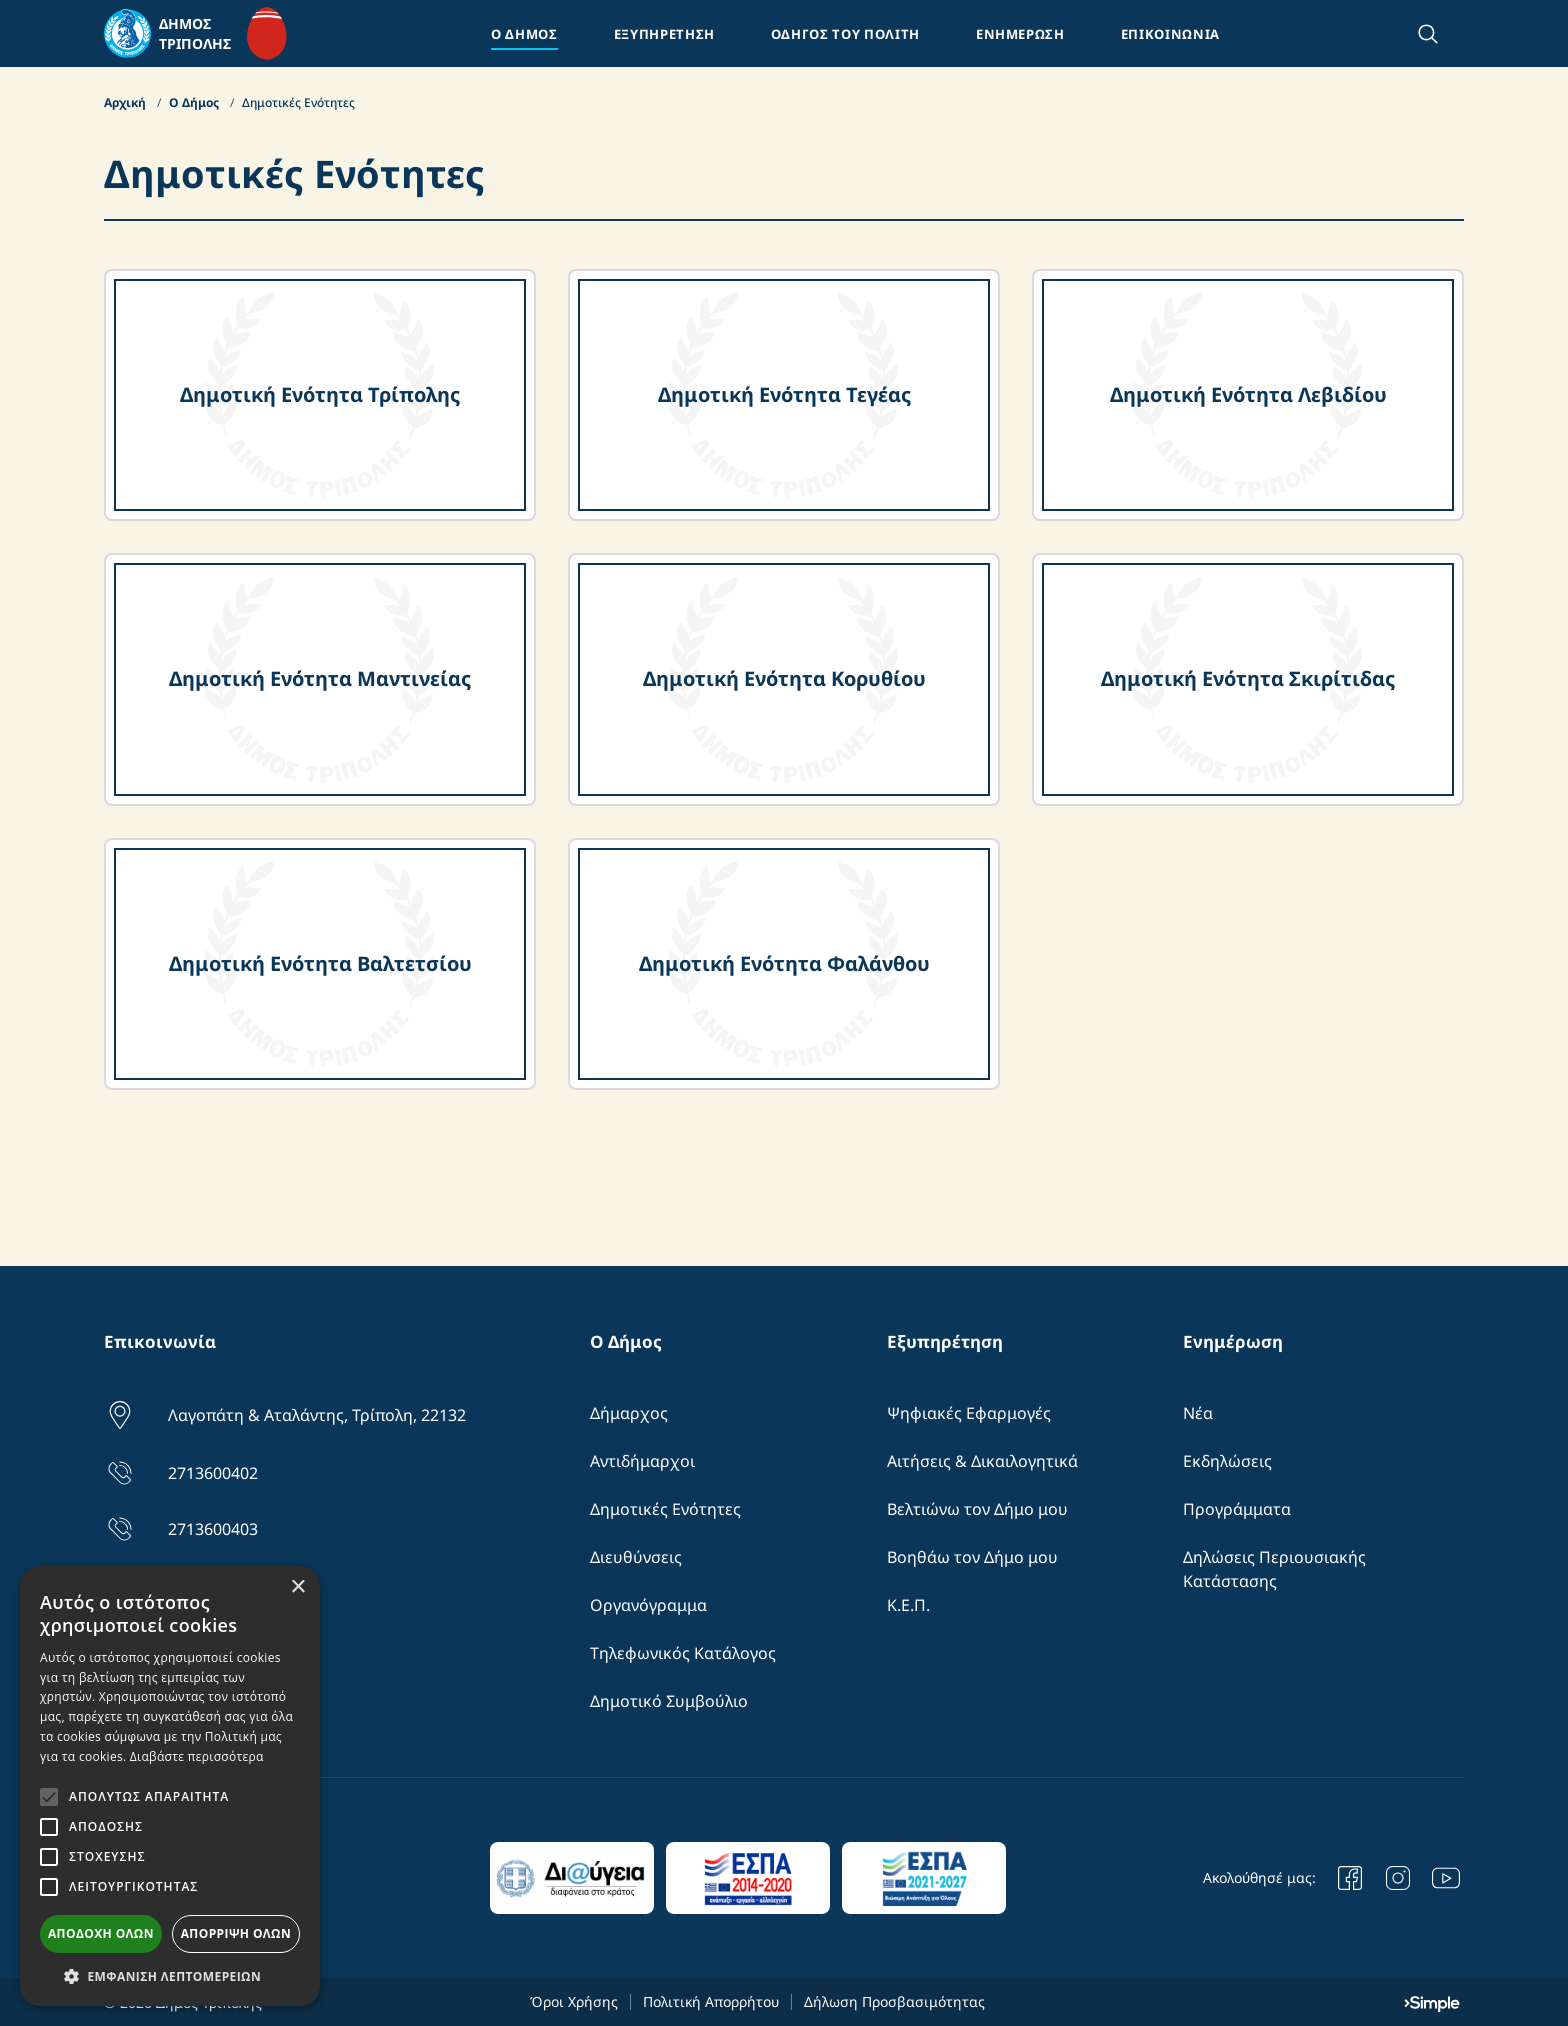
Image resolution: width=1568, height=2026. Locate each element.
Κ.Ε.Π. (908, 1605)
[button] (170, 1976)
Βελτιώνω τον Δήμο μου (977, 1509)
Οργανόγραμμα (648, 1605)
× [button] (297, 1587)
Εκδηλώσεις (1227, 1461)
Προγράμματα (1237, 1509)
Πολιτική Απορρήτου (711, 2001)
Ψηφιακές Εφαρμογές (969, 1413)
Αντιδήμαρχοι (642, 1461)
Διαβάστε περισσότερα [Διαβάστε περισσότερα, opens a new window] (197, 1756)
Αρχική (126, 102)
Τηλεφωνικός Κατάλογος (683, 1653)
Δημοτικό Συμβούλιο (669, 1701)
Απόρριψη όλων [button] (236, 1933)
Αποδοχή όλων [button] (101, 1933)
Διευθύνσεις (636, 1557)
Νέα (1198, 1413)
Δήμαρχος (629, 1413)
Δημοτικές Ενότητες (665, 1509)
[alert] (170, 1786)
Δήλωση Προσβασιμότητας (894, 2001)
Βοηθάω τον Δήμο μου (972, 1557)
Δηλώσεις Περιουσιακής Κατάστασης (1274, 1569)
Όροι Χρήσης (574, 2001)
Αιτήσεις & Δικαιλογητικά (982, 1461)
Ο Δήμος (195, 102)
